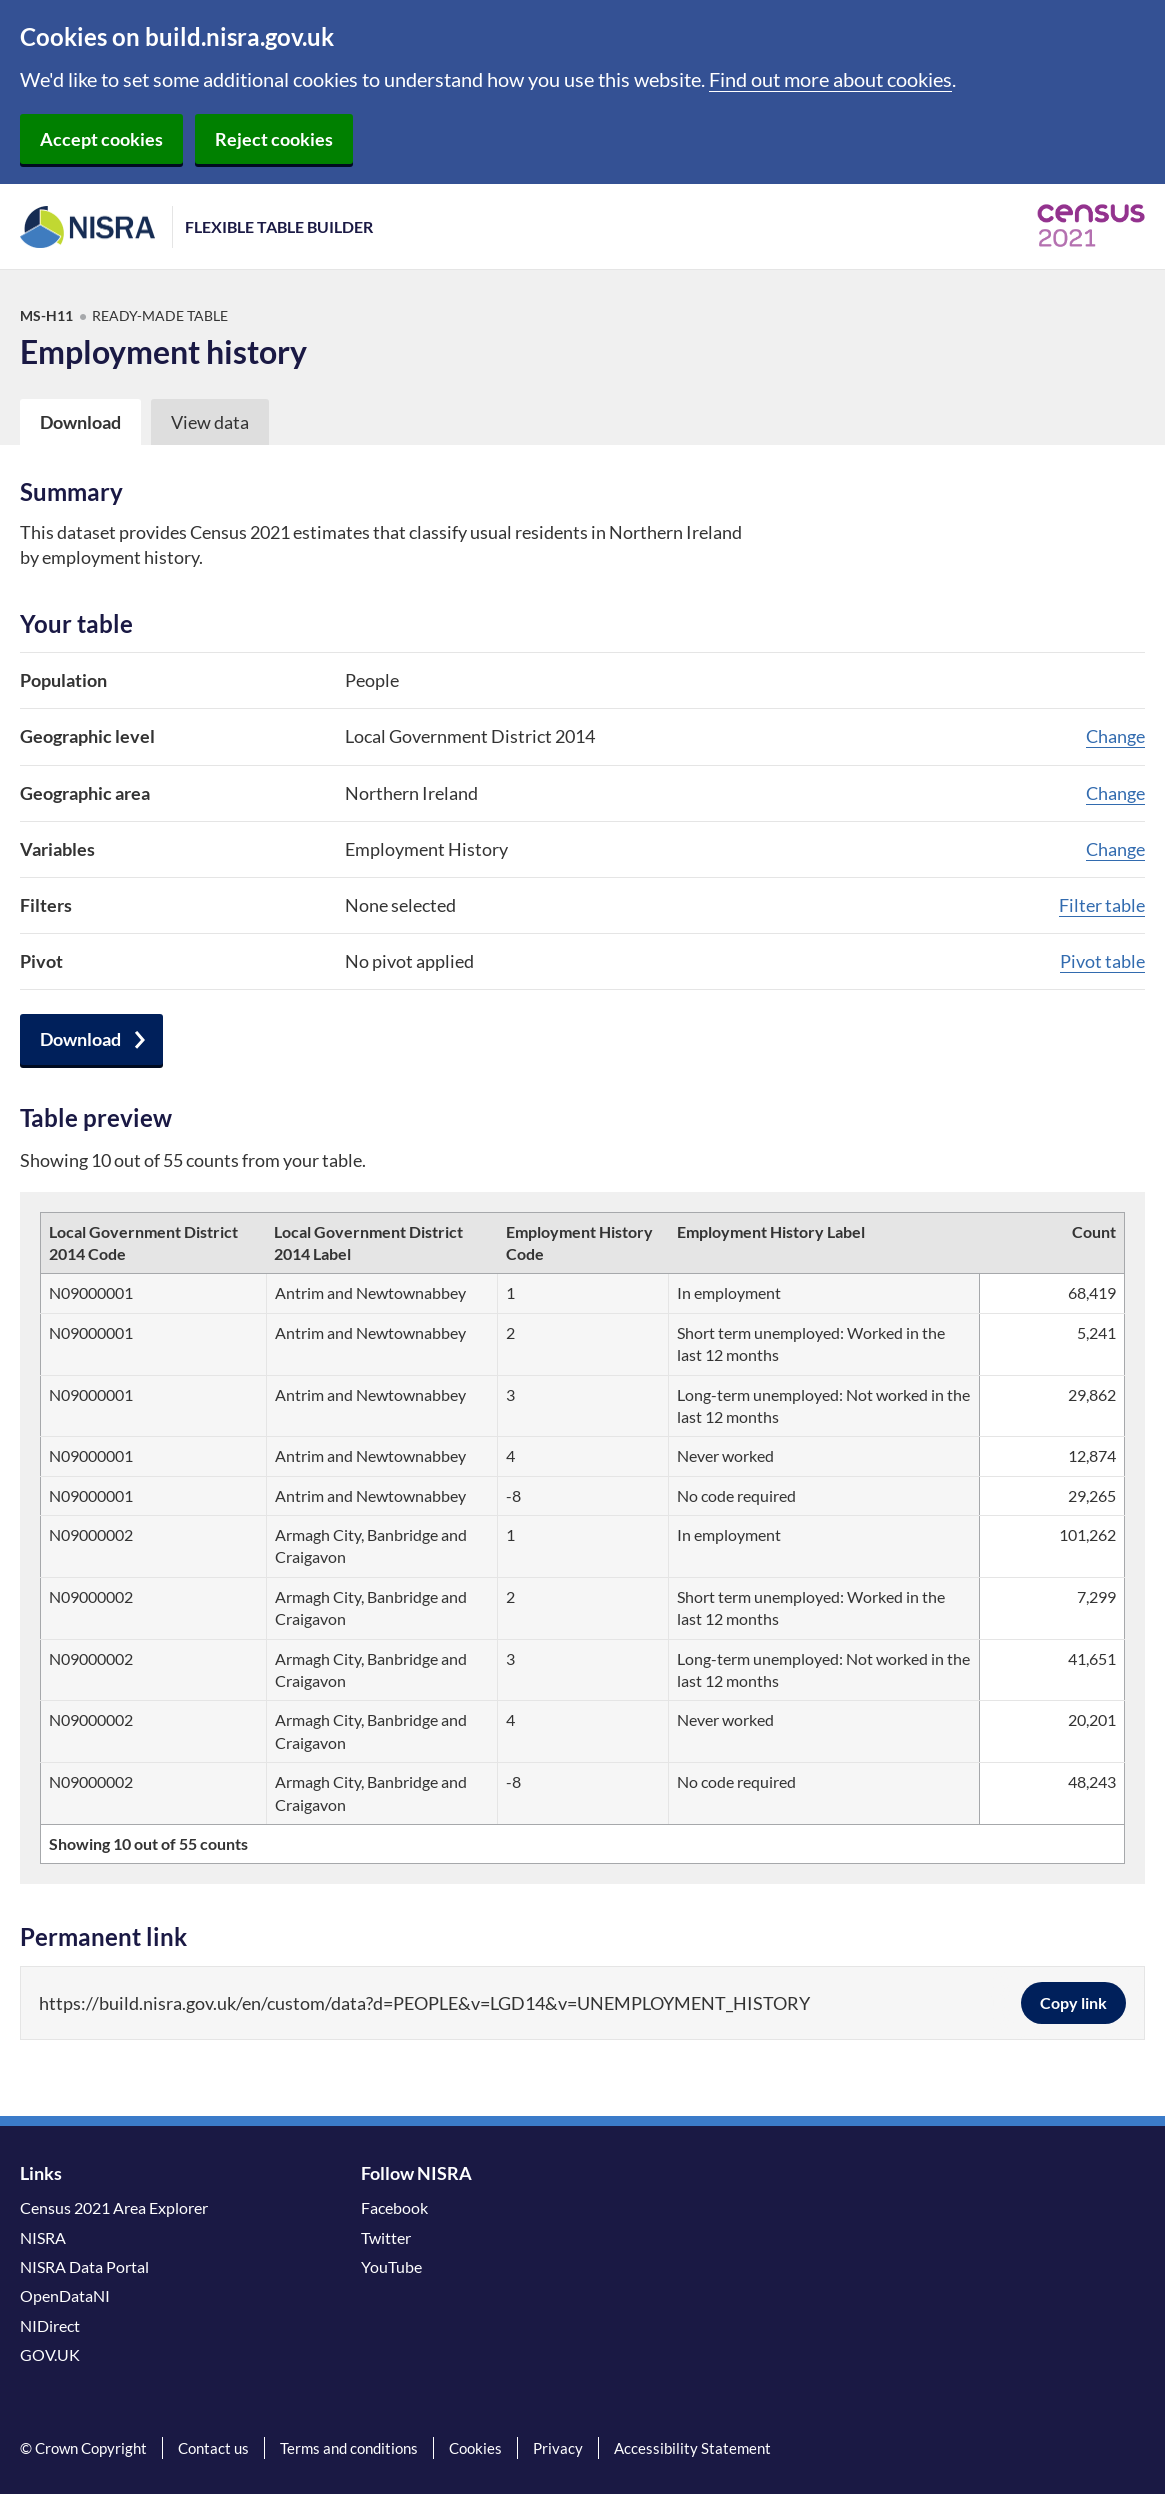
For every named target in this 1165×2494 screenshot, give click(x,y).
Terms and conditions (349, 2448)
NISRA (43, 2237)
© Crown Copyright (83, 2448)
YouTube (391, 2266)
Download (80, 1039)
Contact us (213, 2448)
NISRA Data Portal (84, 2266)
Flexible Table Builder (279, 226)
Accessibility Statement (692, 2448)
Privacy (558, 2448)
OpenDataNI (65, 2295)
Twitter (386, 2237)
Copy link (1073, 2002)
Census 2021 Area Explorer (114, 2207)
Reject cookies (274, 139)
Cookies (475, 2448)
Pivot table (1102, 961)
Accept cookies (101, 139)
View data (210, 422)
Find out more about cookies (830, 79)
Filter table (1102, 905)
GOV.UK (50, 2354)
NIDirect (50, 2325)
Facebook (394, 2207)
